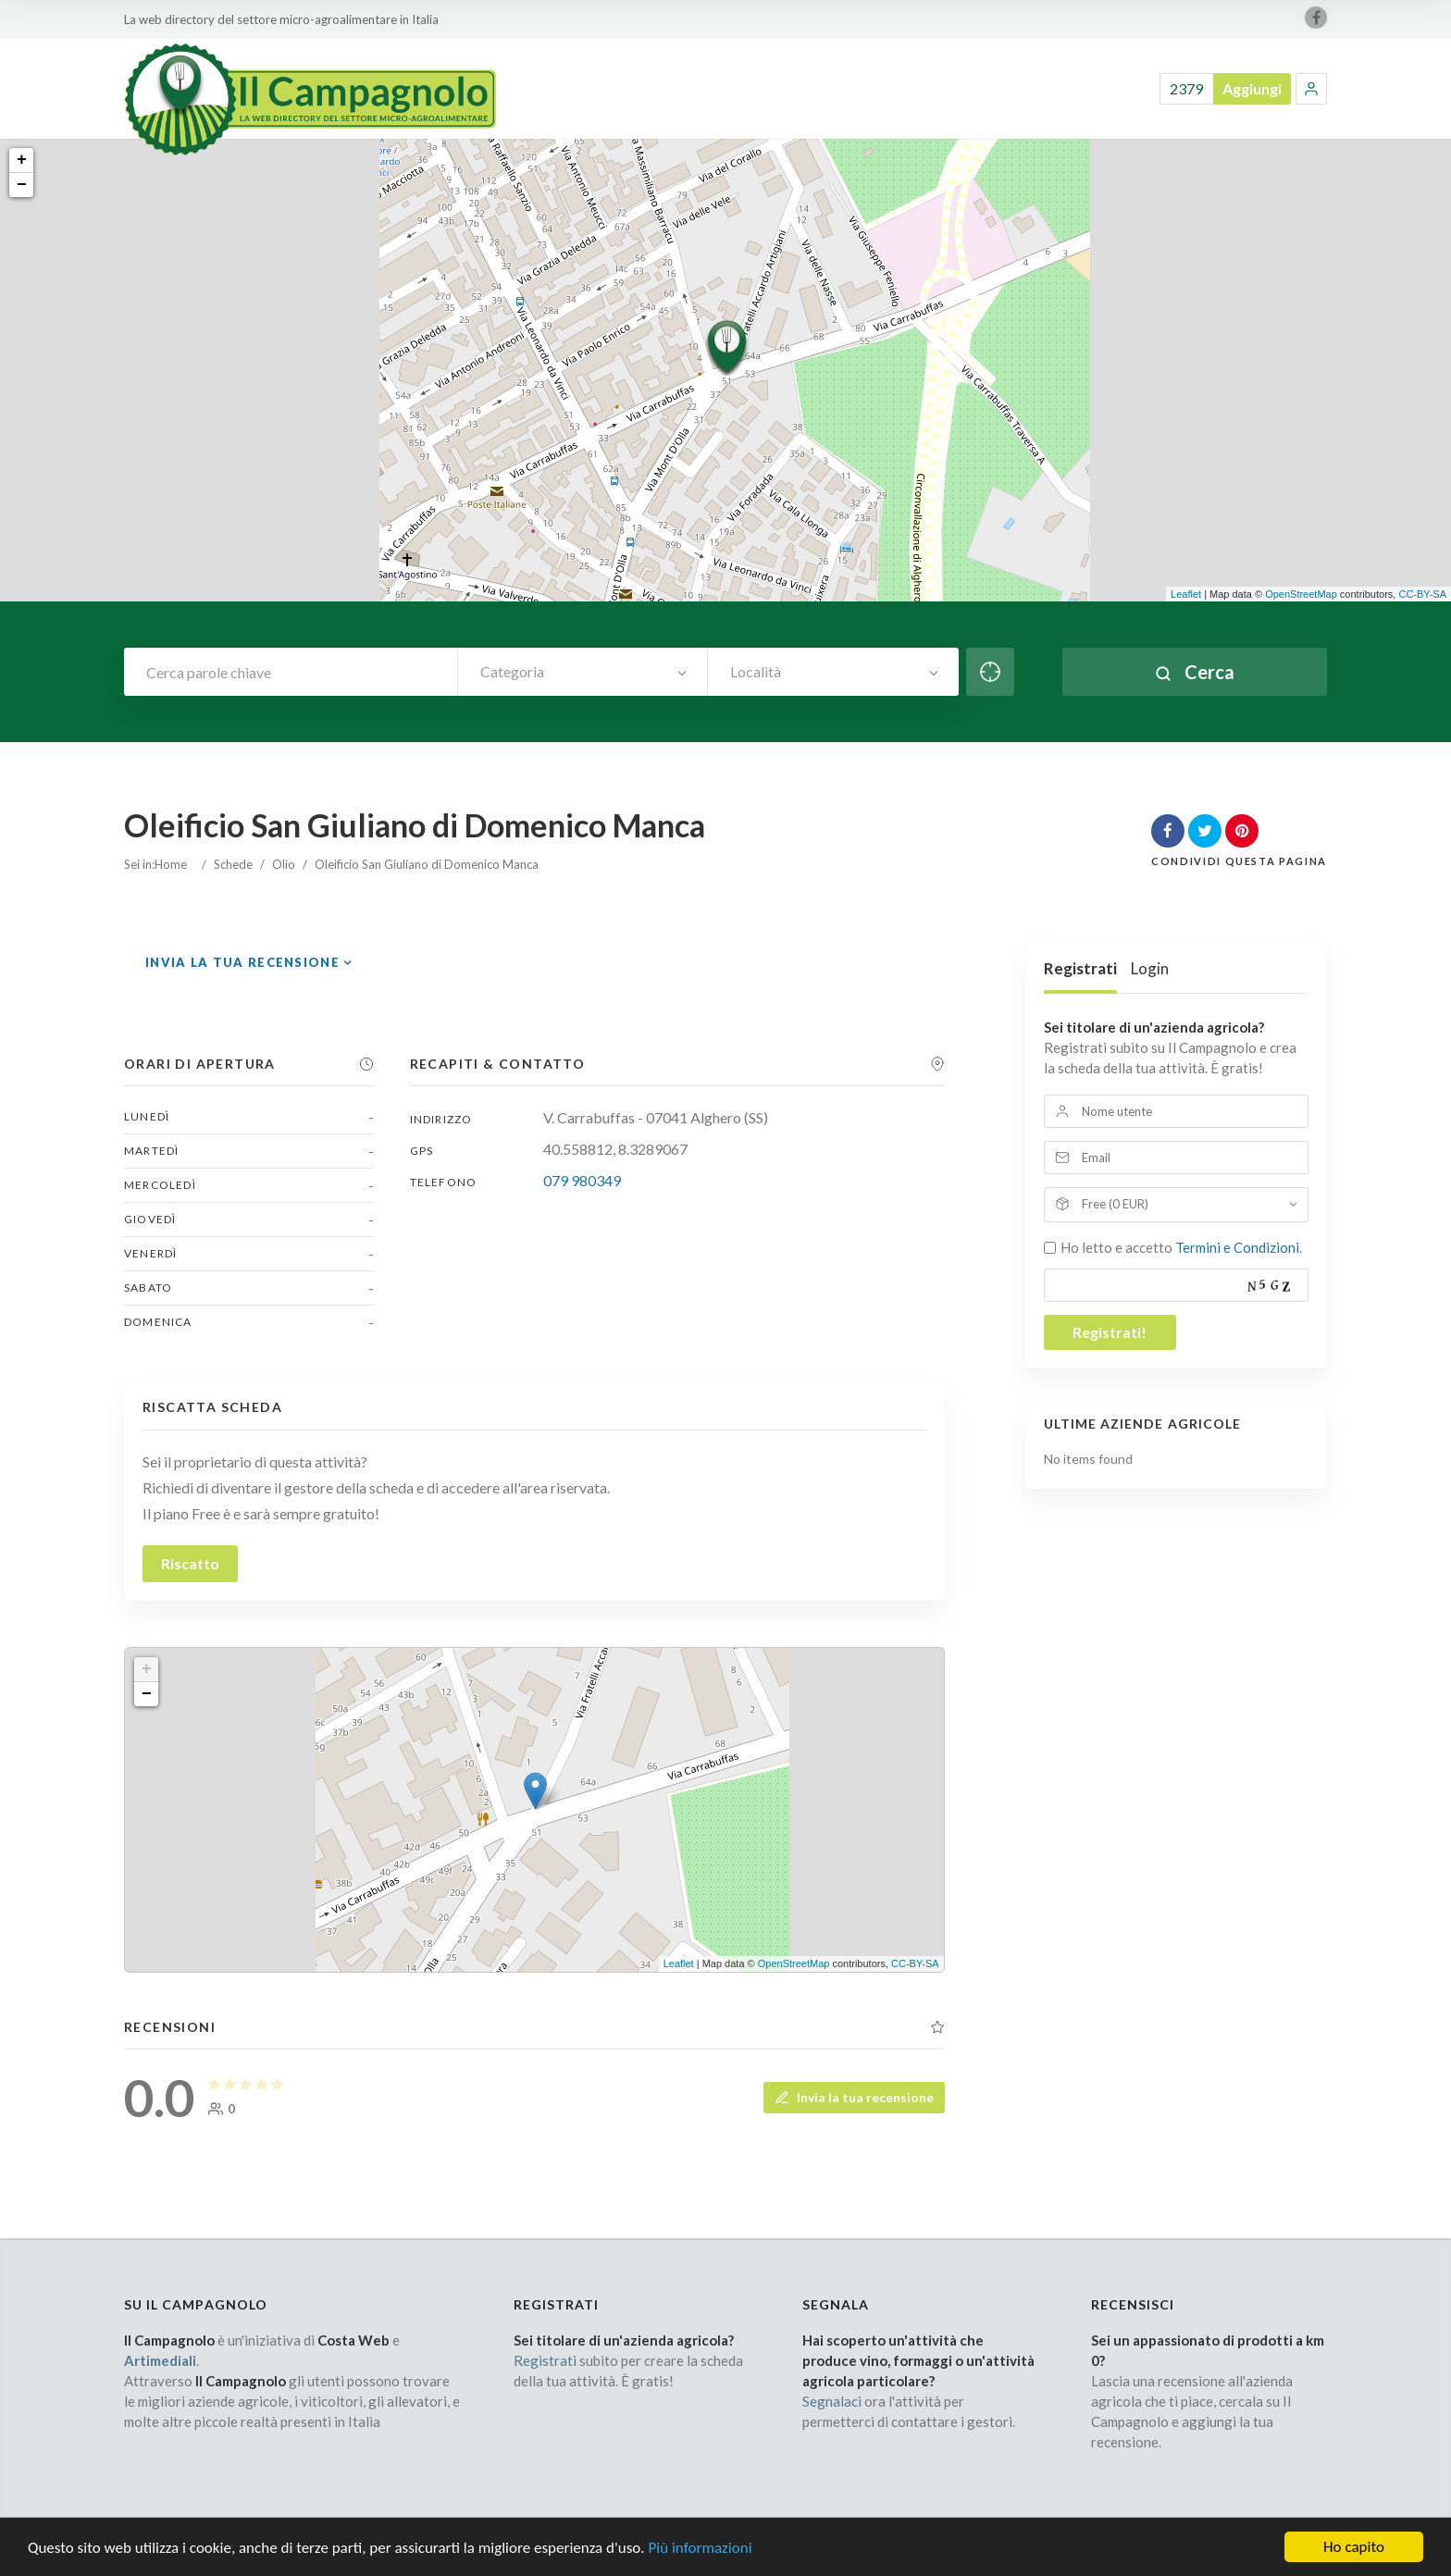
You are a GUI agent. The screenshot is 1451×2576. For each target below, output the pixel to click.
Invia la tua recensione (242, 962)
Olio (283, 864)
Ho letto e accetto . (1181, 1247)
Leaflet (1186, 594)
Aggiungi (1252, 88)
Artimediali (160, 2360)
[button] (1311, 89)
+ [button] (22, 160)
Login (1150, 968)
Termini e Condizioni (1237, 1247)
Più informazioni (699, 2560)
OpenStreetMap (1301, 594)
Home (171, 864)
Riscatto (190, 1563)
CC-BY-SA (1422, 594)
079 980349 (582, 1180)
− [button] (22, 185)
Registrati (1080, 968)
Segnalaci (832, 2401)
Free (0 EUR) (1115, 1203)
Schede (233, 864)
